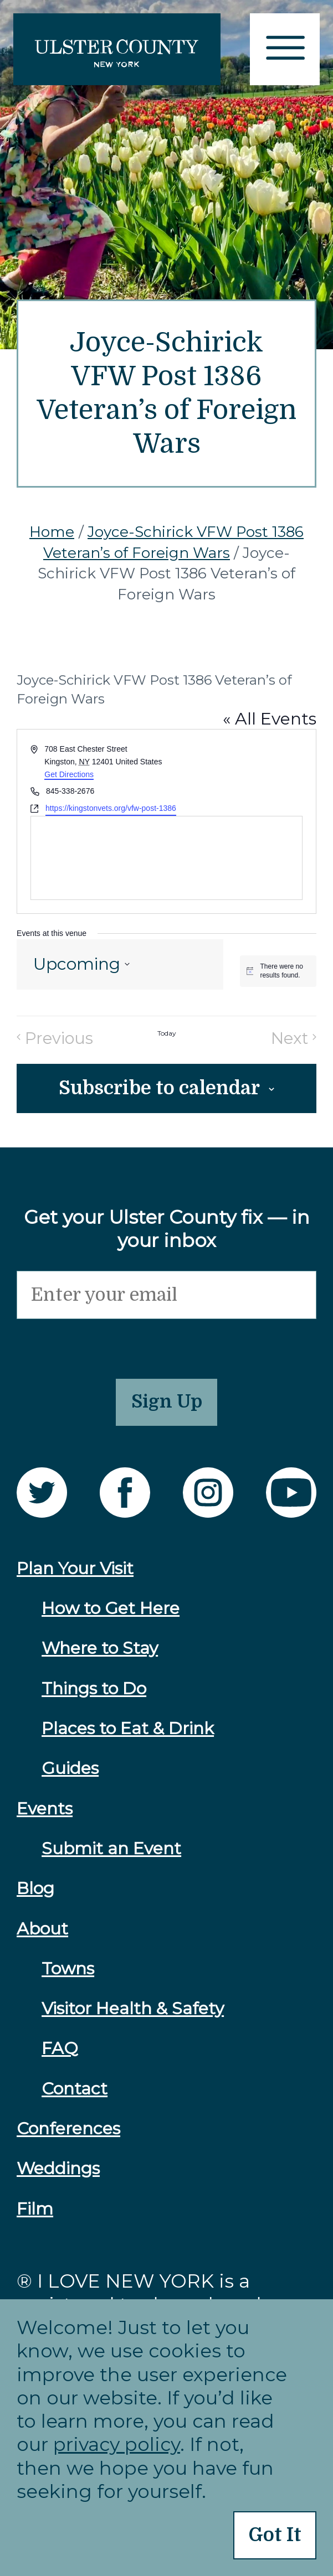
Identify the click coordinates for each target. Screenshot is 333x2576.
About (42, 1937)
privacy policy (116, 2442)
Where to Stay (100, 1657)
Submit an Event (111, 1856)
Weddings (58, 2177)
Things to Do (94, 1697)
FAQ (60, 2057)
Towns (68, 1977)
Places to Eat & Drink (128, 1736)
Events (45, 1817)
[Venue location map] (166, 857)
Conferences (68, 2137)
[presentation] (101, 1344)
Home (51, 532)
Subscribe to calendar (159, 1089)
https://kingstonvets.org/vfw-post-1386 (110, 808)
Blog (35, 1896)
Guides (70, 1776)
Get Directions (69, 774)
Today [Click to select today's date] (166, 1033)
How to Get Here (111, 1616)
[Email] (166, 1298)
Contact (74, 2097)
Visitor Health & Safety (133, 2016)
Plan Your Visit (75, 1576)
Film (35, 2217)
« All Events (269, 718)
